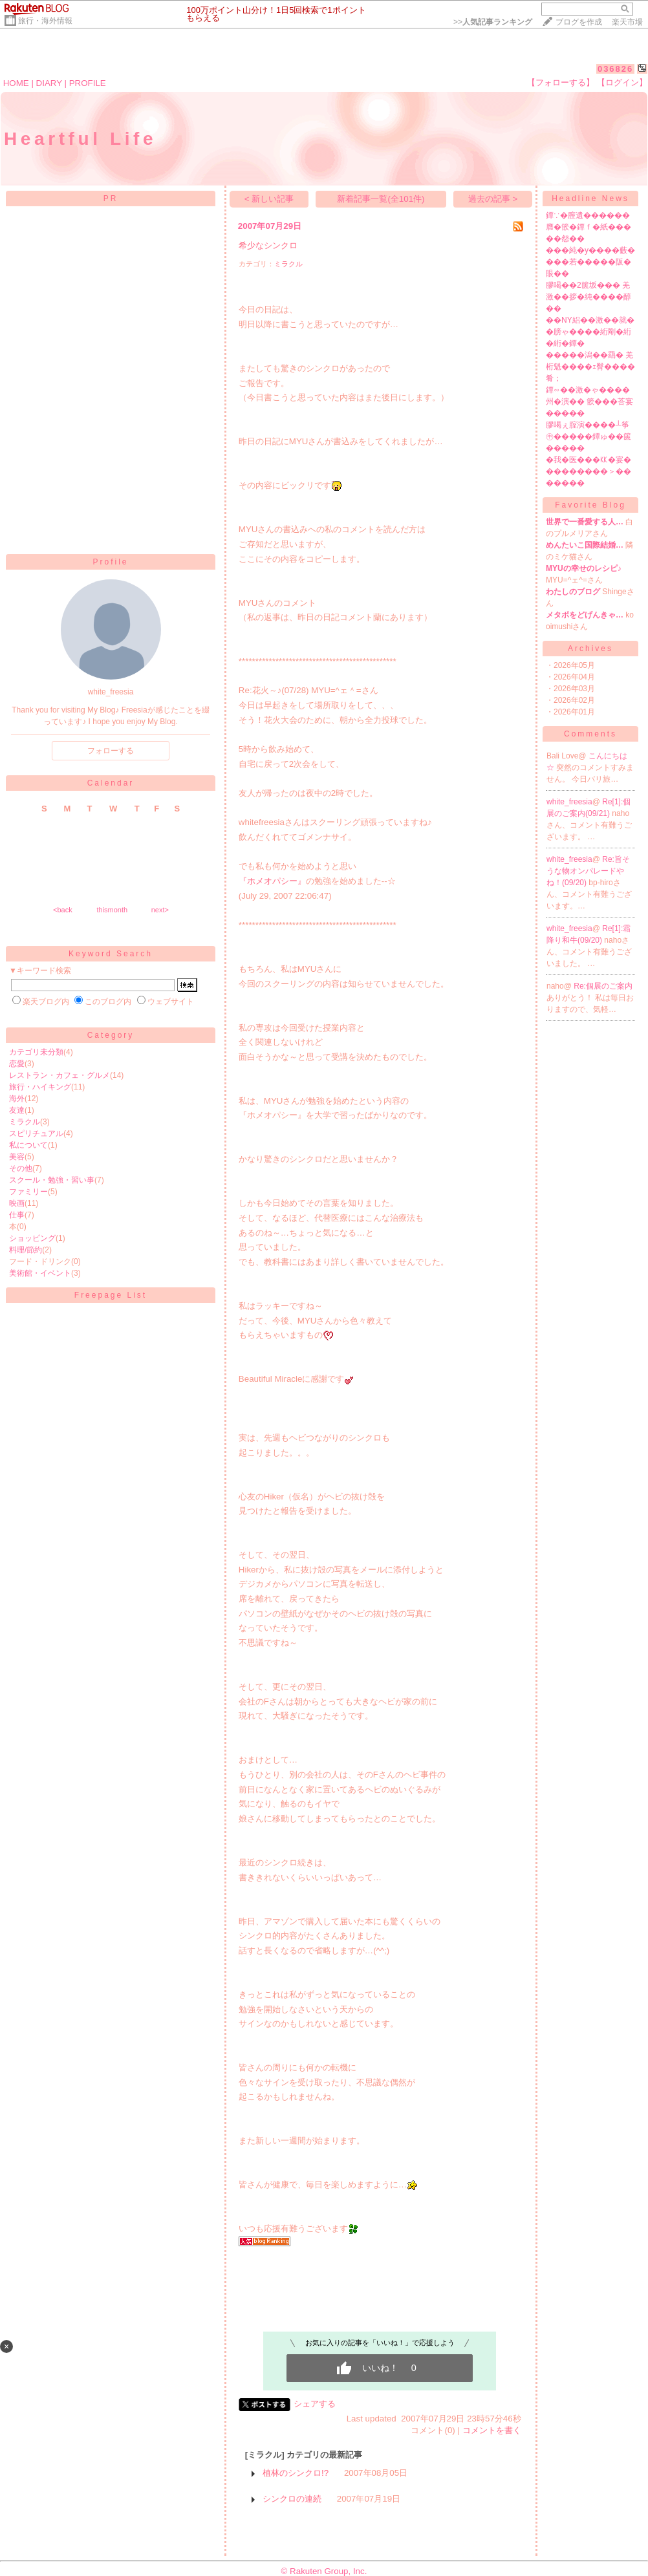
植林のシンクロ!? (296, 2473)
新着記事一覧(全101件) (380, 199)
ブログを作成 (579, 22)
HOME (16, 83)
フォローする (110, 750)
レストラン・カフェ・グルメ (59, 1075)
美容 (17, 1156)
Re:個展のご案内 (603, 986)
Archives (590, 648)
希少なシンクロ (268, 245)
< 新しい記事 (269, 199)
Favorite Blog (590, 505)
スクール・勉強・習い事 (51, 1180)
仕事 (17, 1214)
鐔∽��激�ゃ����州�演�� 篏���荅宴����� (589, 401)
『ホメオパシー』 (272, 881)
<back (62, 910)
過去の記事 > (493, 199)
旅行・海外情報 (45, 20)
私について (28, 1145)
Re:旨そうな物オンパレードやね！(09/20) (588, 871)
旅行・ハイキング (40, 1086)
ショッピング (32, 1238)
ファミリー (28, 1191)
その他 (20, 1168)
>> (492, 22)
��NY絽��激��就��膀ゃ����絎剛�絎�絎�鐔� (590, 332)
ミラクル (24, 1121)
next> (160, 910)
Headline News (590, 198)
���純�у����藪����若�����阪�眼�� (590, 262)
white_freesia (569, 801)
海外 (17, 1098)
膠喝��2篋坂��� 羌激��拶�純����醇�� (588, 297)
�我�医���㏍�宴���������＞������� (588, 471)
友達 (17, 1110)
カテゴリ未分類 (36, 1052)
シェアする (315, 2404)
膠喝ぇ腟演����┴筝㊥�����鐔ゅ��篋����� (588, 436)
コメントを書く (491, 2430)
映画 (17, 1203)
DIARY (49, 83)
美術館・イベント (40, 1273)
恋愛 (17, 1063)
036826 (615, 69)
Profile (110, 561)
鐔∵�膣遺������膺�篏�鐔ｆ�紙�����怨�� (588, 227)
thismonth (111, 910)
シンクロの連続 (292, 2499)
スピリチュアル (36, 1133)
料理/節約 (25, 1249)
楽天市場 (627, 22)
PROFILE (87, 83)
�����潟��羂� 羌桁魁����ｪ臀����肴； (590, 366)
